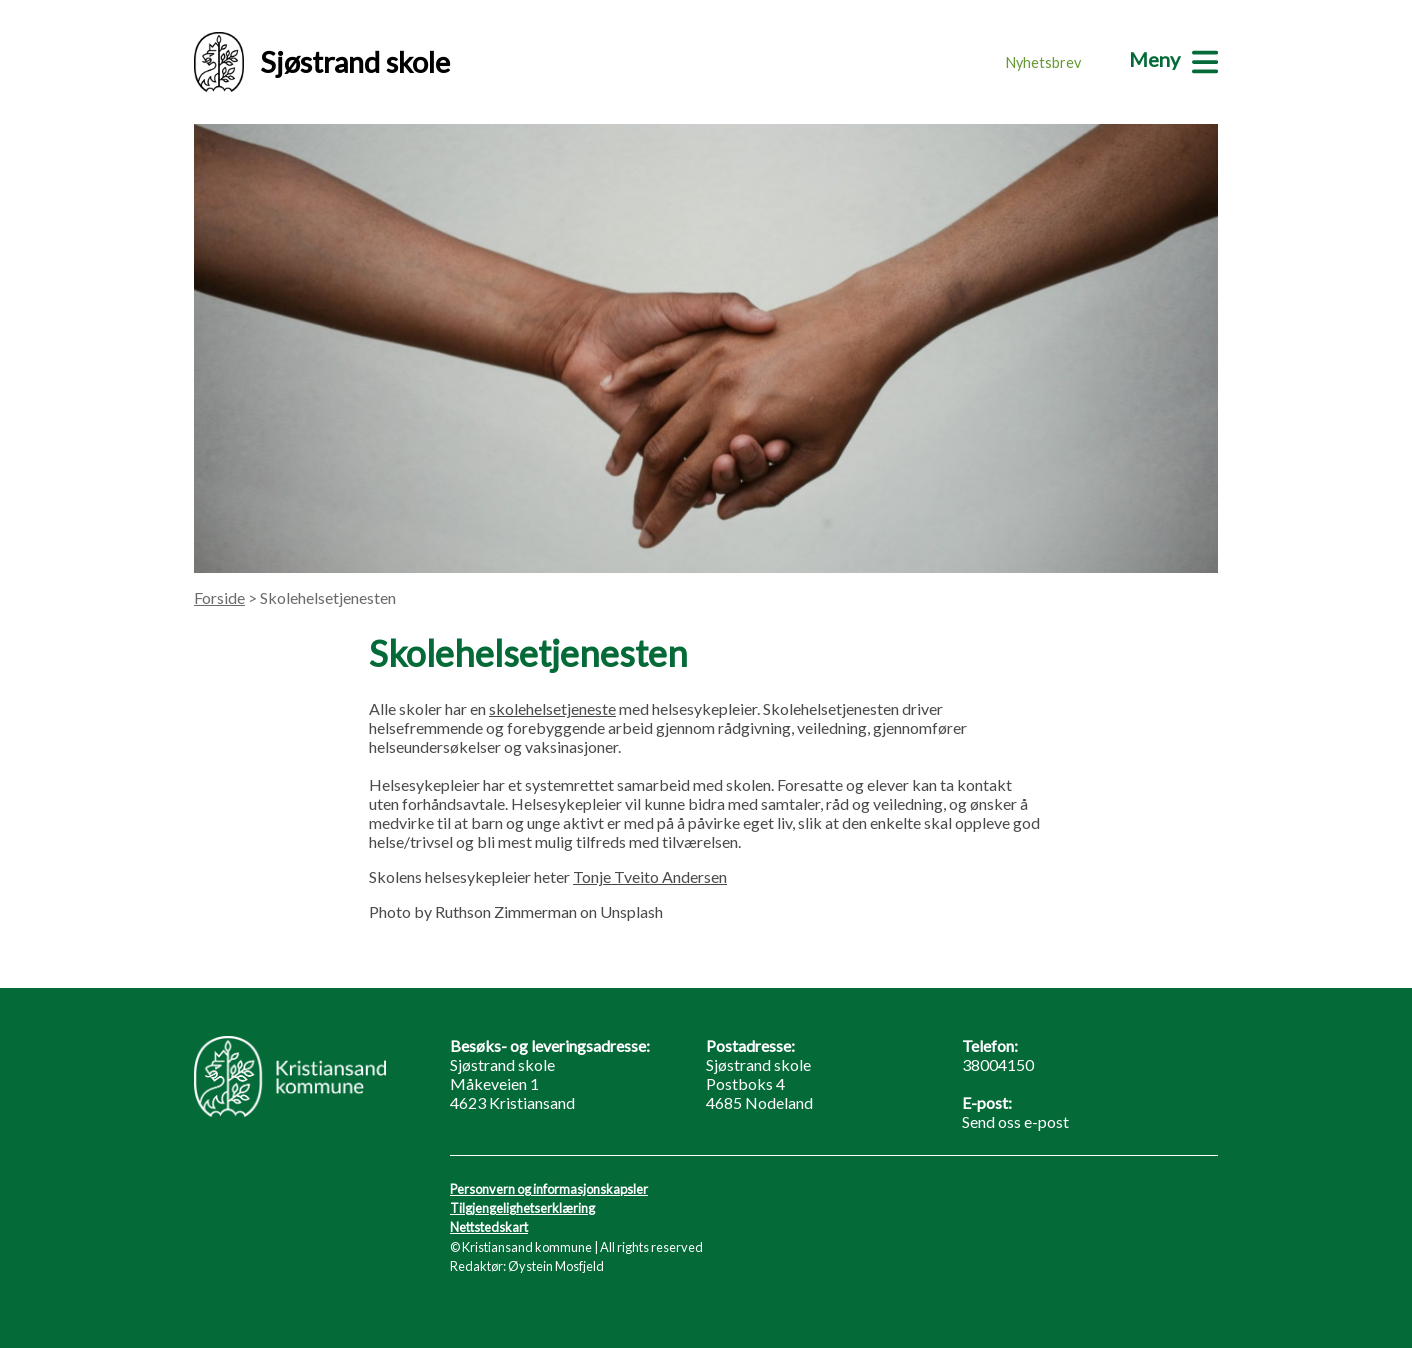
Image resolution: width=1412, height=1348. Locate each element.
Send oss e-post (1015, 1121)
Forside (219, 597)
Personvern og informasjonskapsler (549, 1189)
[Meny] (1173, 59)
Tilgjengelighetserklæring (522, 1208)
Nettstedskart (489, 1227)
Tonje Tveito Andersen (650, 876)
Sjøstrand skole (322, 62)
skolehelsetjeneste (552, 708)
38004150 (998, 1064)
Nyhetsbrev (1043, 62)
